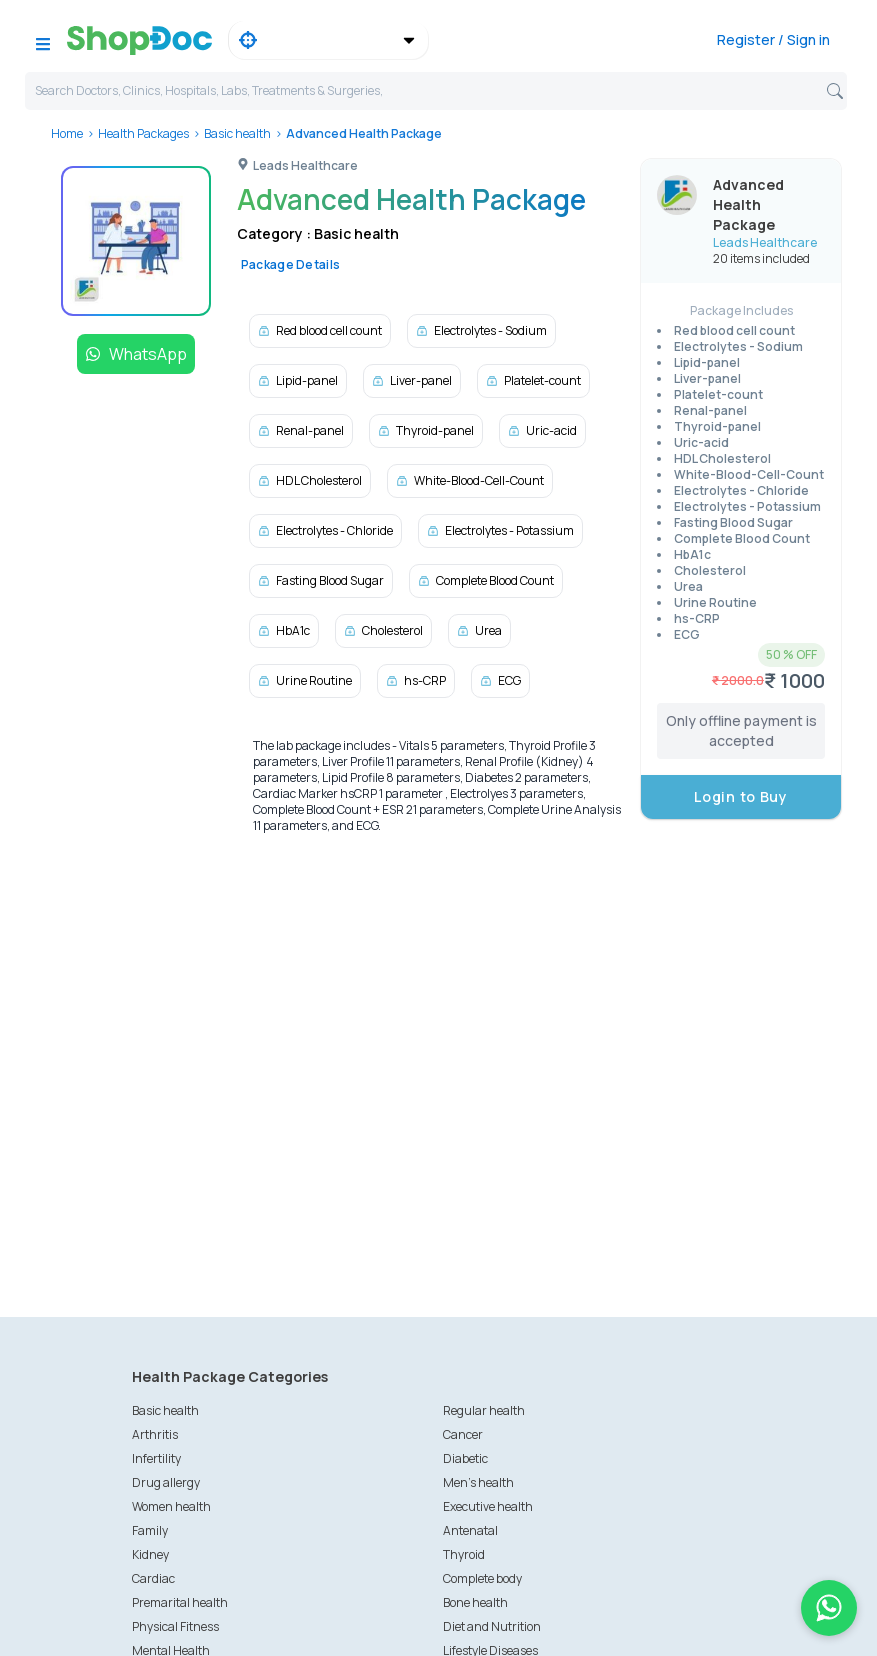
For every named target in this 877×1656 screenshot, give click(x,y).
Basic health (237, 133)
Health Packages (143, 133)
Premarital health (180, 1602)
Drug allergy (166, 1482)
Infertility (156, 1458)
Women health (171, 1506)
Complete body (482, 1578)
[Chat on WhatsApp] (829, 1608)
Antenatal (470, 1530)
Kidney (150, 1554)
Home (67, 133)
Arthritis (155, 1434)
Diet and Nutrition (492, 1626)
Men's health (478, 1482)
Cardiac (153, 1578)
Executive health (488, 1506)
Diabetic (465, 1458)
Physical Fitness (175, 1626)
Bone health (475, 1602)
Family (150, 1530)
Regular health (484, 1410)
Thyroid (464, 1554)
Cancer (463, 1434)
